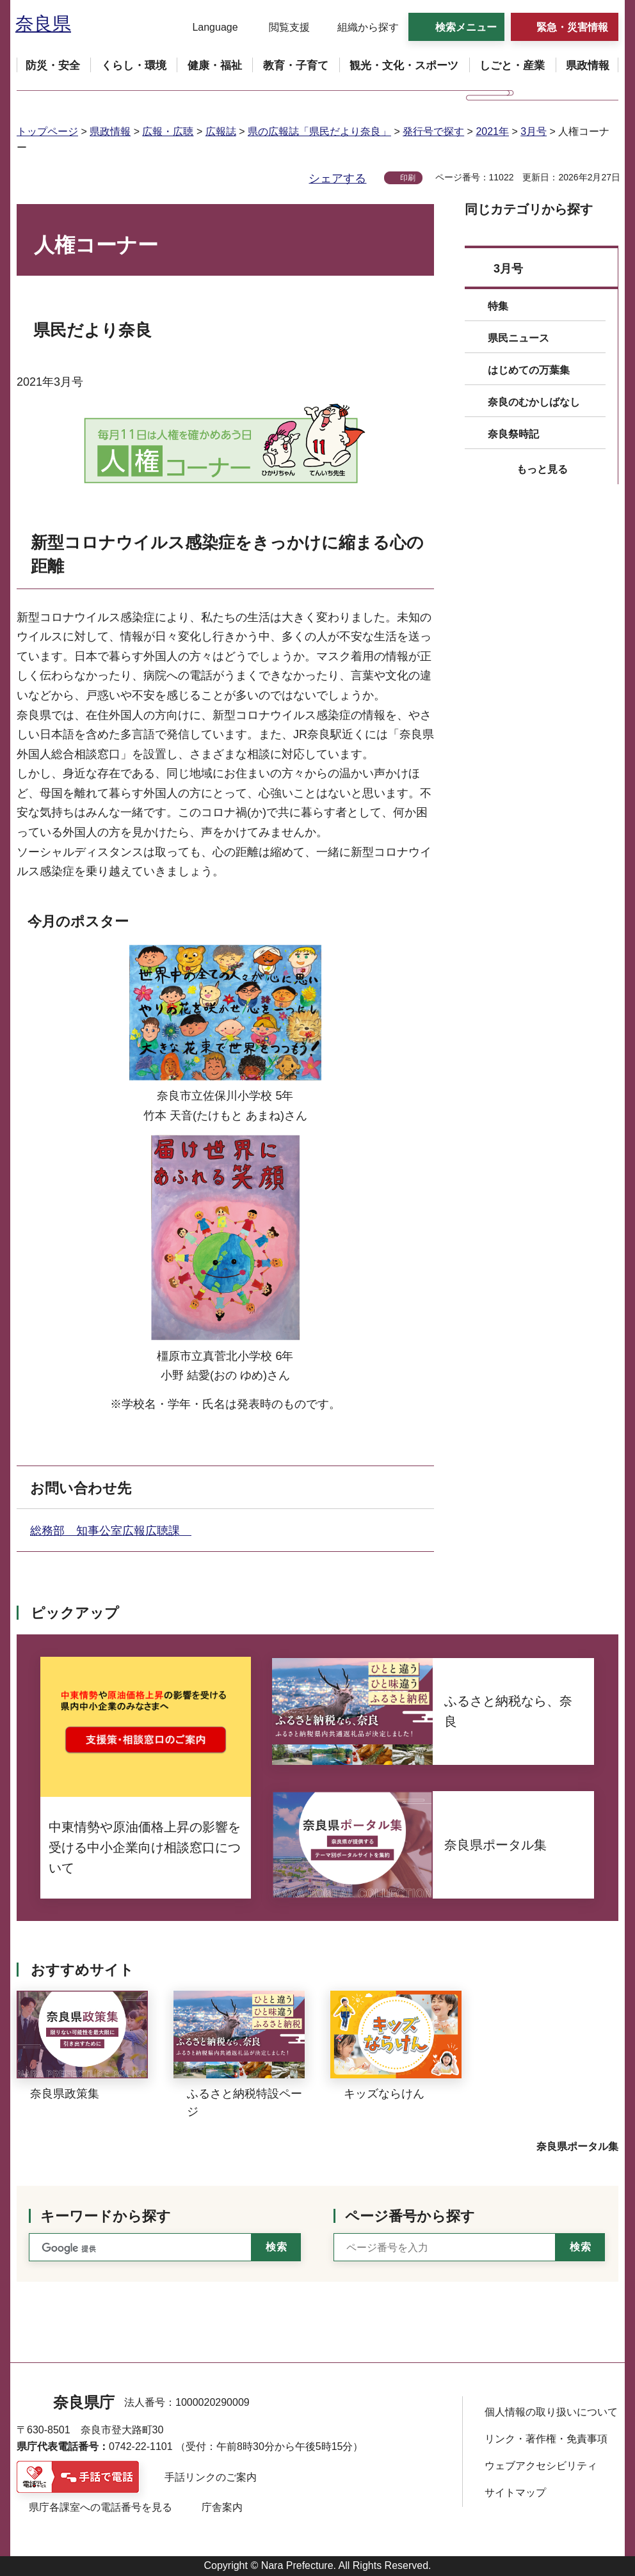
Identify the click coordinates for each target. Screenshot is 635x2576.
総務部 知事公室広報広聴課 (110, 1530)
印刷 (407, 177)
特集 (498, 306)
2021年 (492, 131)
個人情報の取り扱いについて (551, 2411)
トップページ (47, 131)
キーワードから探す (105, 2216)
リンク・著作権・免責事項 (546, 2438)
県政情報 (110, 131)
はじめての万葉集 (529, 370)
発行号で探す (433, 131)
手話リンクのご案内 (211, 2477)
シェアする (337, 178)
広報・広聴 (167, 131)
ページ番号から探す (410, 2216)
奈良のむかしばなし (534, 402)
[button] (207, 27)
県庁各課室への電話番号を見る (100, 2507)
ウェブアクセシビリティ (541, 2465)
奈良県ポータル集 (577, 2146)
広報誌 (220, 131)
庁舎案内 (222, 2507)
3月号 (533, 131)
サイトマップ (515, 2492)
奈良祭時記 (513, 434)
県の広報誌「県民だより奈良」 (319, 131)
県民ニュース (518, 338)
